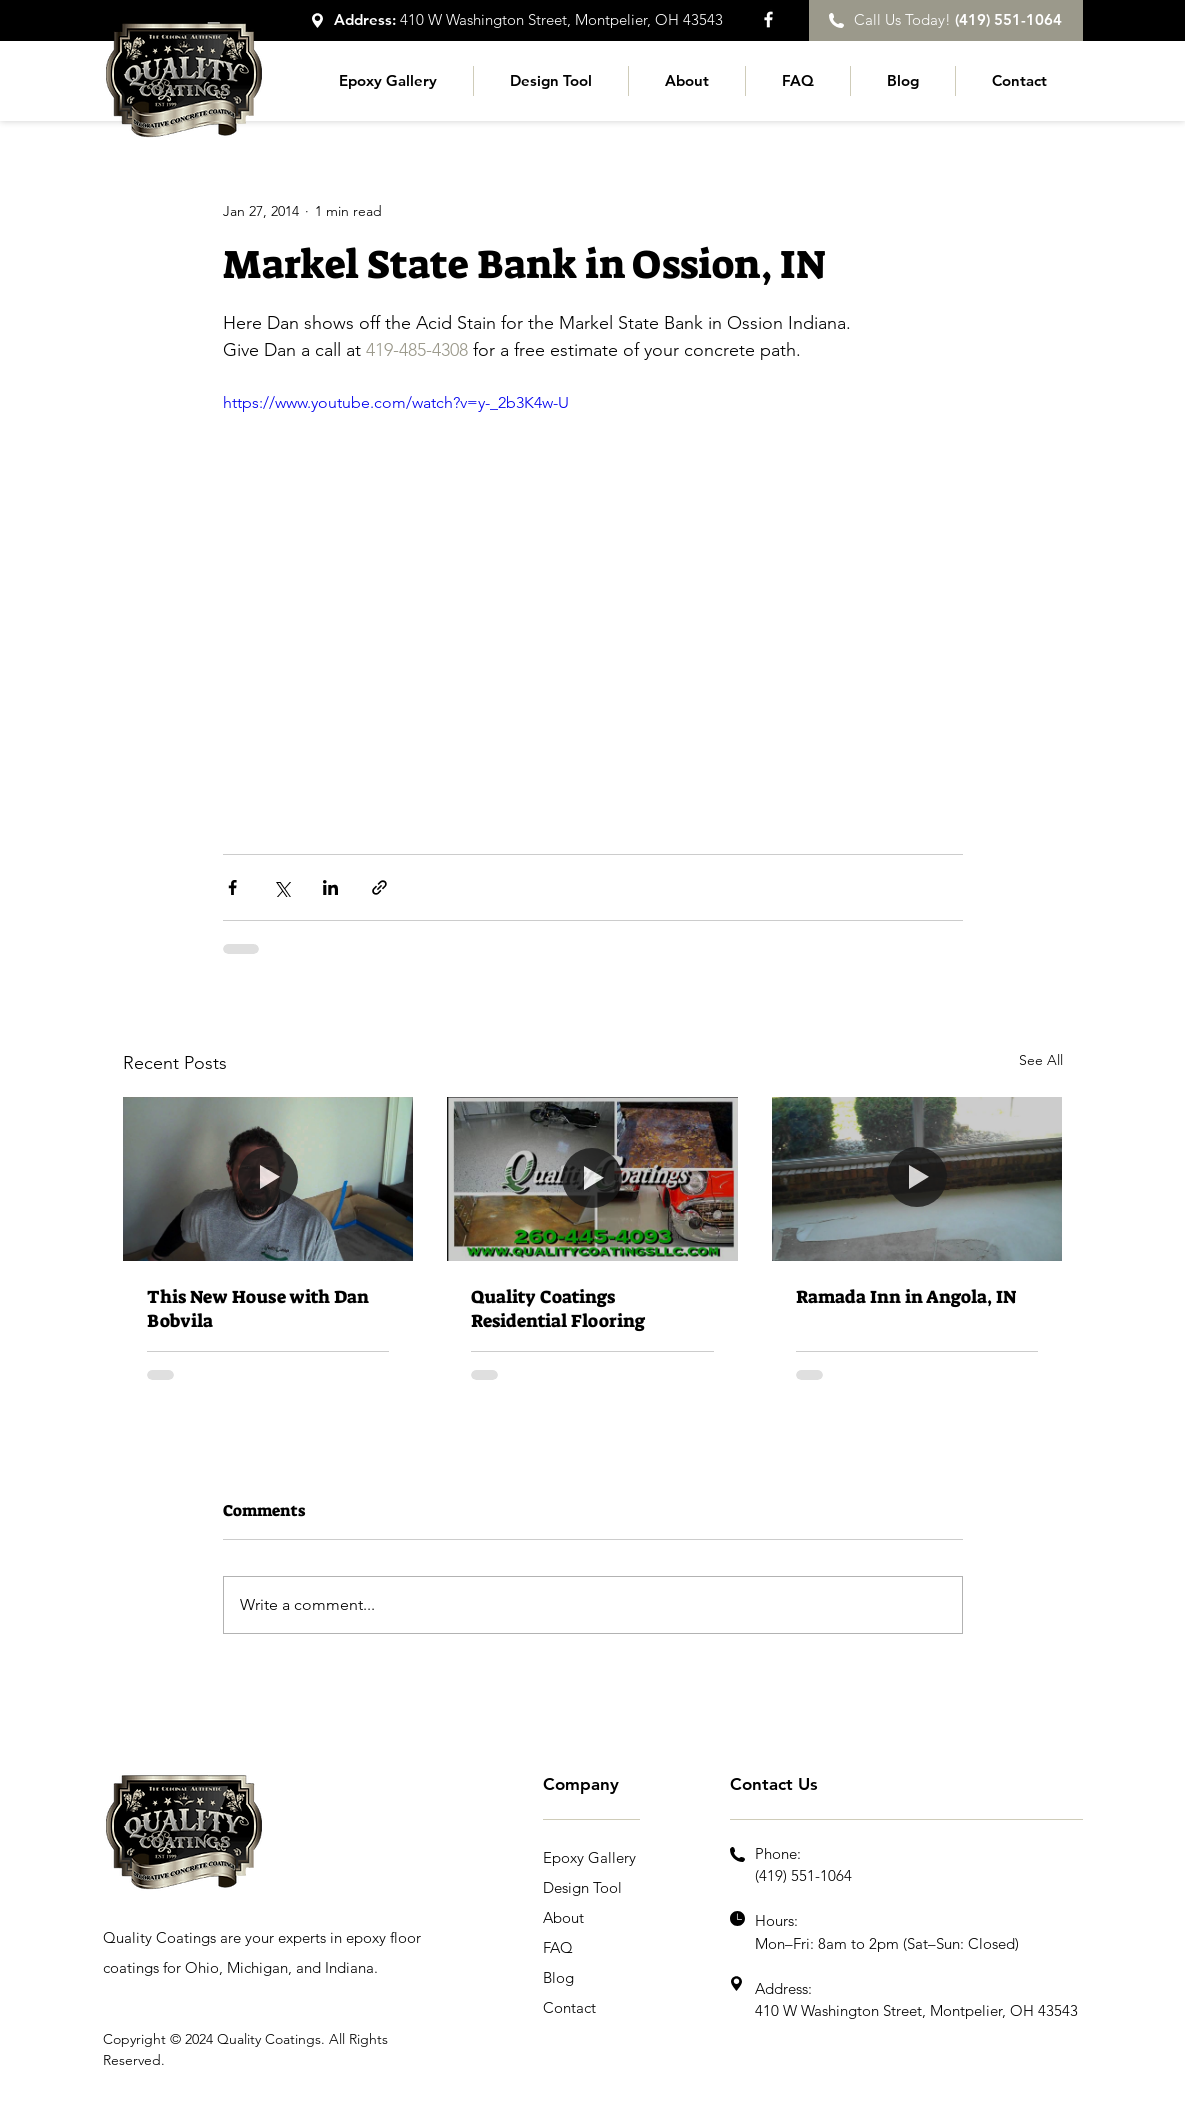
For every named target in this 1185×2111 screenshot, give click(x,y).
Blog (558, 1977)
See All (1041, 1060)
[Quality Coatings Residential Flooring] (592, 1179)
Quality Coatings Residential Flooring (558, 1309)
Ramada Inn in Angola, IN (906, 1297)
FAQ (558, 1947)
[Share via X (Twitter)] (281, 887)
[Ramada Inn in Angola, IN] (917, 1178)
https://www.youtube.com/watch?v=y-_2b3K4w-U (396, 402)
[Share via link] (379, 887)
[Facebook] (768, 19)
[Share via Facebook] (232, 887)
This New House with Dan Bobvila (258, 1309)
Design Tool (582, 1887)
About (563, 1917)
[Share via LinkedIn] (330, 887)
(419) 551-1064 (803, 1875)
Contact (569, 2007)
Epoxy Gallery (589, 1857)
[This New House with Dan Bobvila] (268, 1178)
